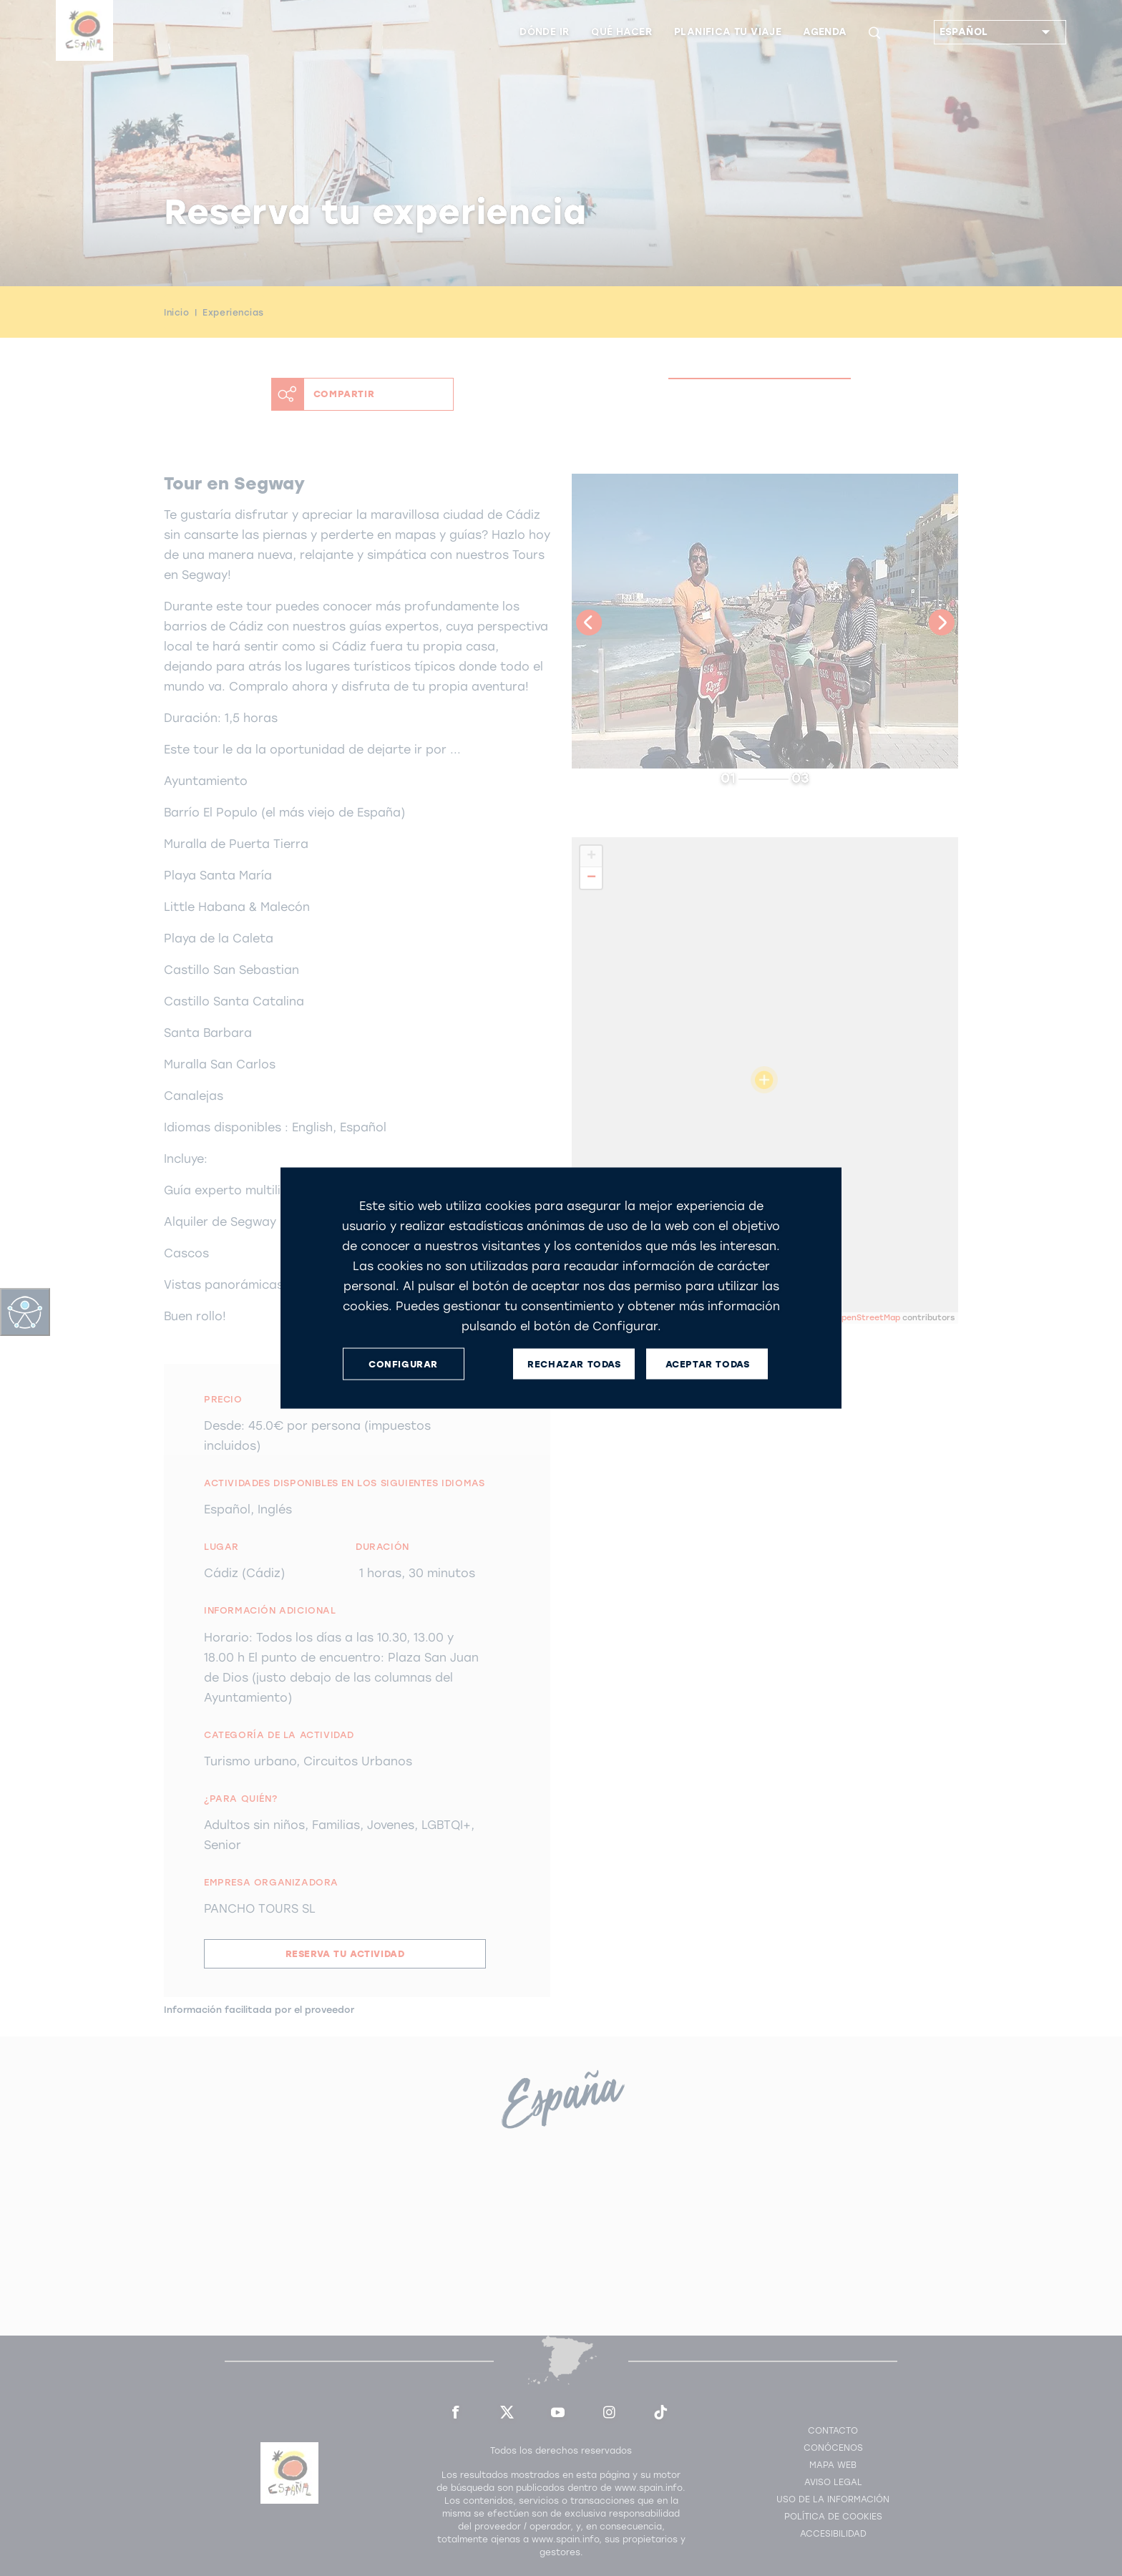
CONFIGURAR (403, 1363)
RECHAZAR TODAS (573, 1363)
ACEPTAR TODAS (707, 1363)
